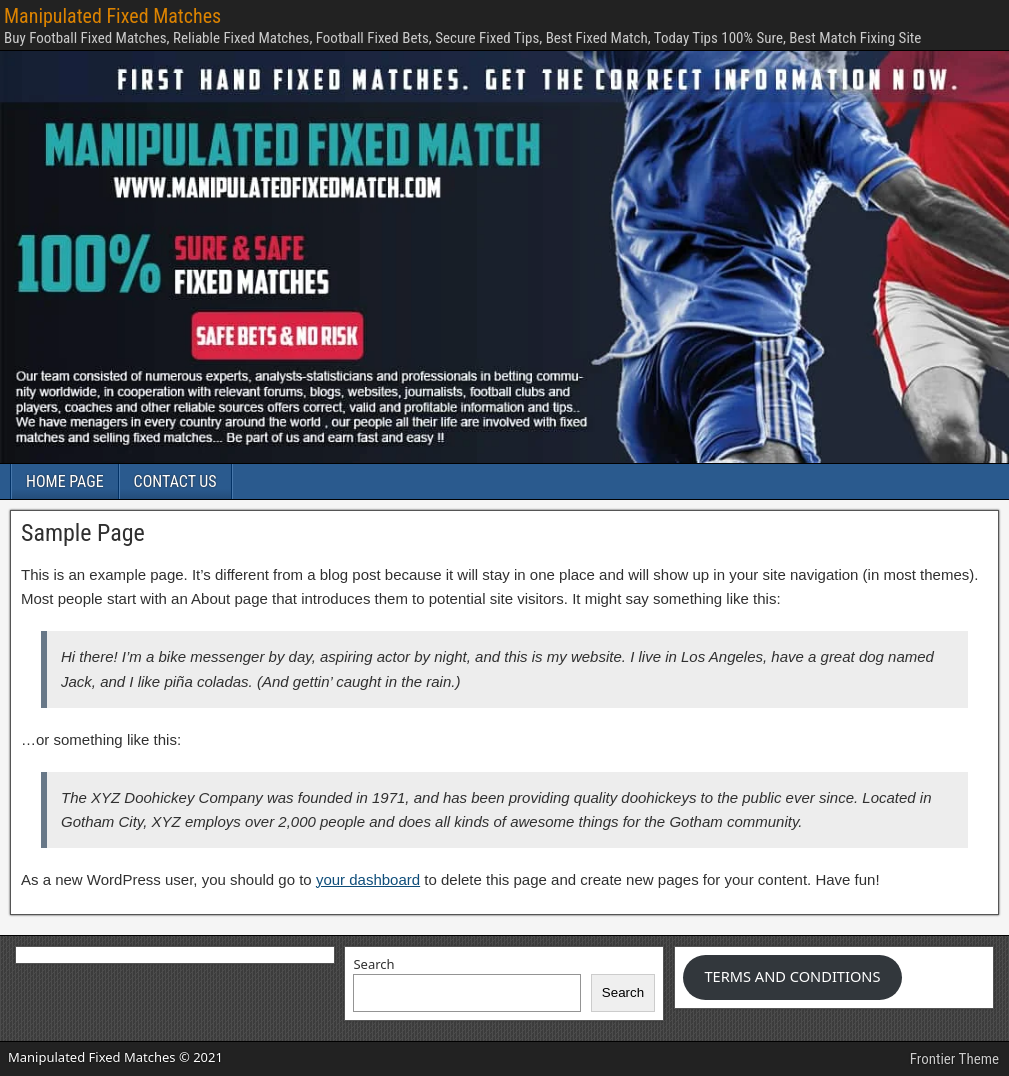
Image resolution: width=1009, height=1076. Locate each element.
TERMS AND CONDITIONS (792, 976)
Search (373, 964)
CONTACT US (175, 481)
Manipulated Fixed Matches (112, 16)
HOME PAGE (65, 481)
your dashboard (368, 879)
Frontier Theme (954, 1059)
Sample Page (83, 533)
